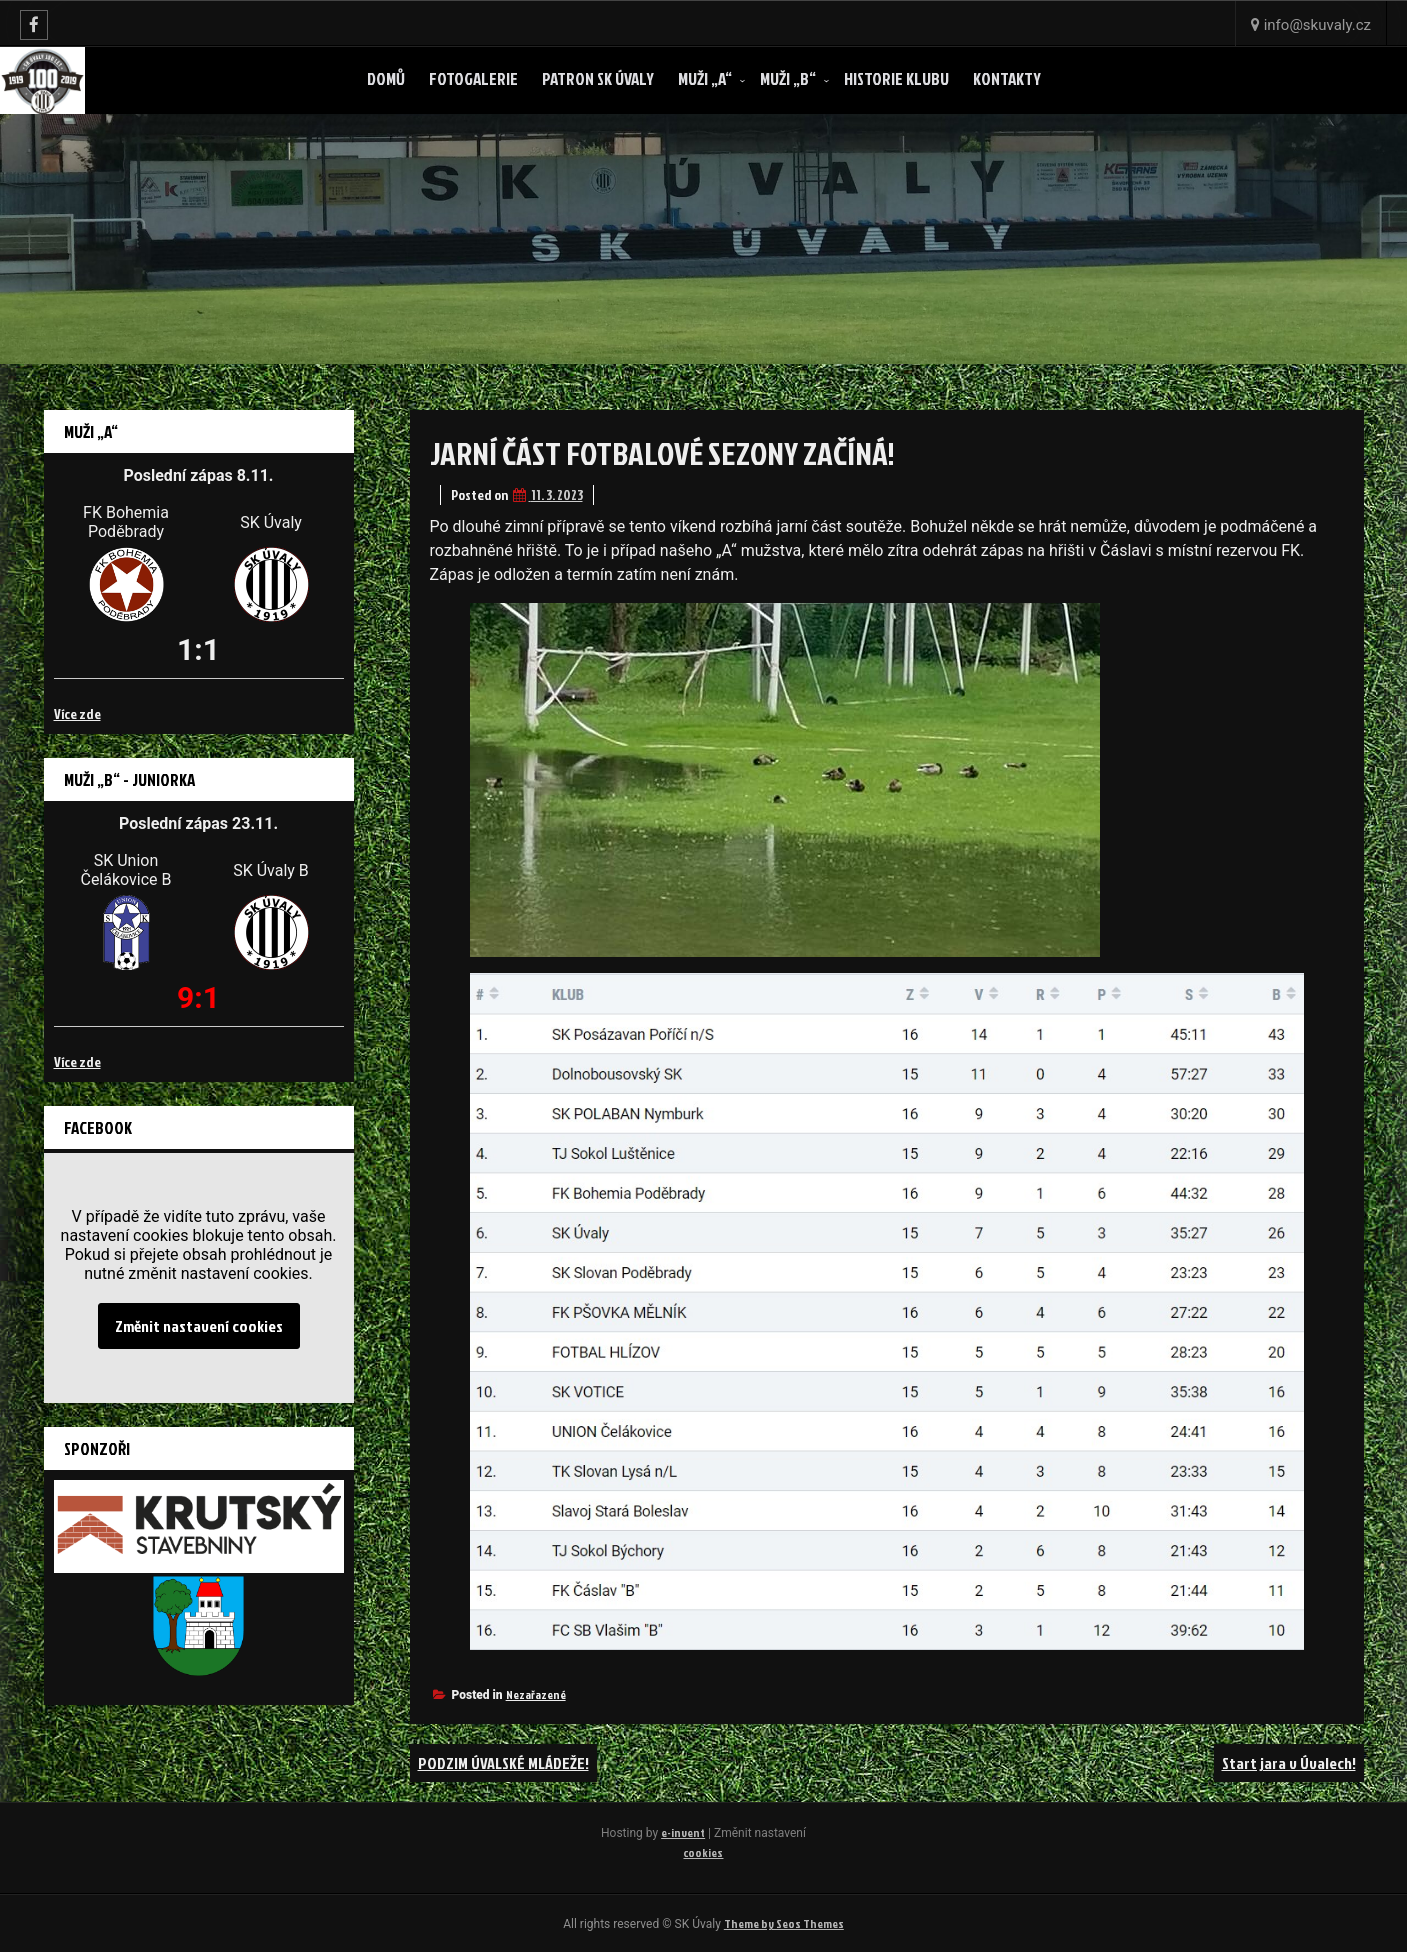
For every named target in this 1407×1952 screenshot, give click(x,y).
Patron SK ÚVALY (598, 78)
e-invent (683, 1832)
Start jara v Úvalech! (1289, 1763)
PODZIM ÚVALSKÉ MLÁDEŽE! (503, 1763)
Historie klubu (896, 78)
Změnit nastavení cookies (199, 1326)
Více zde (77, 713)
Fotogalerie (473, 78)
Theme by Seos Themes (784, 1923)
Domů (386, 78)
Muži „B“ (788, 78)
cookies (703, 1852)
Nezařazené (536, 1694)
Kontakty (1007, 78)
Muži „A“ (705, 78)
